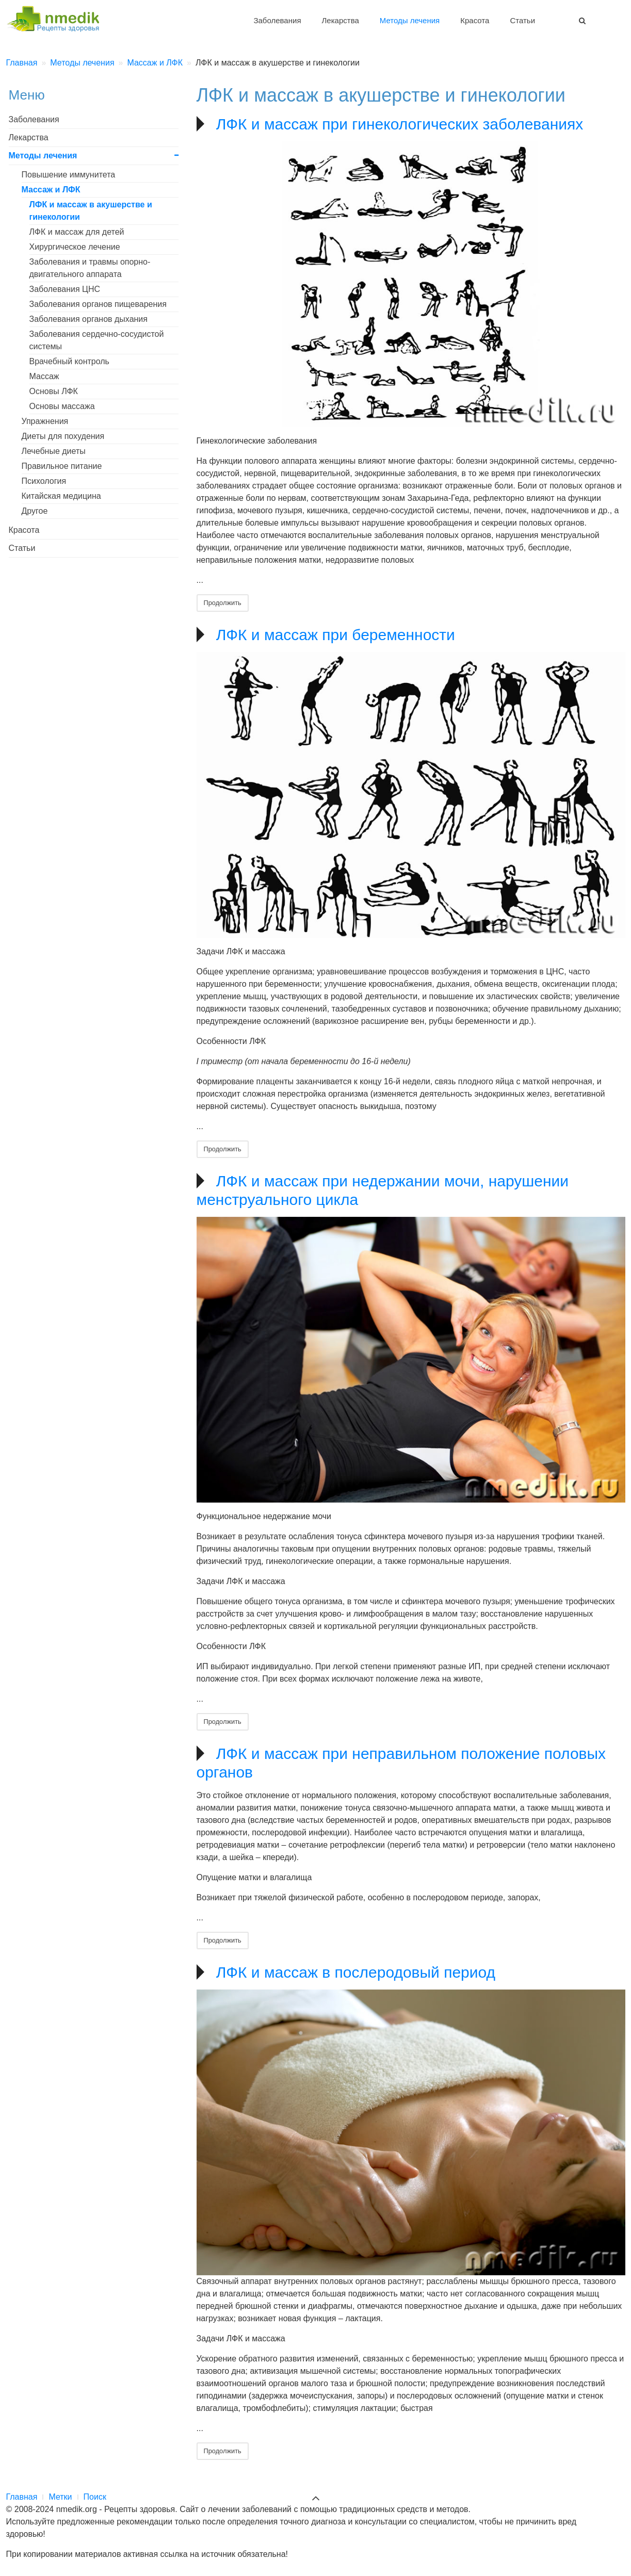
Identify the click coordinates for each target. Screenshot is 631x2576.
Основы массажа (62, 406)
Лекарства (340, 20)
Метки (60, 2496)
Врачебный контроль (69, 361)
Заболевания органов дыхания (88, 319)
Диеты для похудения (63, 436)
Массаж (44, 376)
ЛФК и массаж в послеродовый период (355, 1972)
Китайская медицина (61, 496)
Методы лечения (410, 20)
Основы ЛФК (53, 391)
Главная (22, 2496)
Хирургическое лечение (74, 246)
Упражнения (45, 421)
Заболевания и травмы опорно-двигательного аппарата (90, 268)
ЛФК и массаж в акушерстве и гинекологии (90, 210)
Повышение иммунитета (69, 174)
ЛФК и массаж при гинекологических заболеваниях (399, 124)
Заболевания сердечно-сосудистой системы (96, 340)
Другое (35, 511)
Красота (474, 20)
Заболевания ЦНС (65, 289)
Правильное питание (62, 466)
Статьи (522, 20)
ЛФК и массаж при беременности (335, 634)
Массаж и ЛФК (51, 189)
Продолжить (222, 603)
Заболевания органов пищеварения (98, 304)
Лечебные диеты (54, 451)
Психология (44, 481)
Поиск (95, 2496)
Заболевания (277, 20)
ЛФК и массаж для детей (76, 231)
